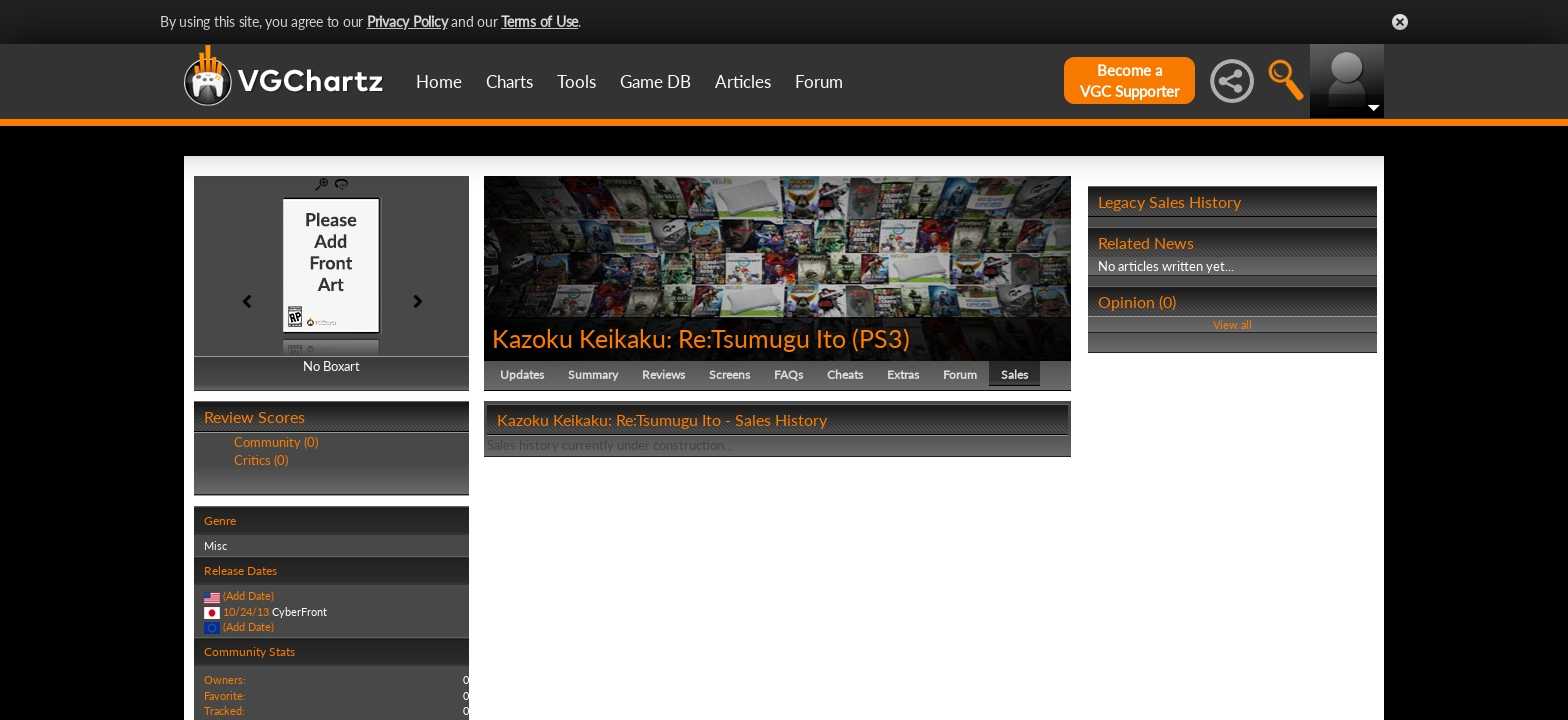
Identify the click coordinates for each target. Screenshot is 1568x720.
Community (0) (276, 442)
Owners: (225, 679)
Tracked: (224, 710)
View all (1232, 324)
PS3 (881, 338)
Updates (522, 374)
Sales (1014, 374)
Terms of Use (539, 21)
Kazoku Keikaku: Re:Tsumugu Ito (669, 338)
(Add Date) (248, 595)
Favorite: (225, 695)
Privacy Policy (407, 21)
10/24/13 (246, 611)
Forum (819, 81)
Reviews (663, 374)
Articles (743, 81)
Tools (576, 81)
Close (1400, 22)
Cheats (845, 374)
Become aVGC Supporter (1129, 80)
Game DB (655, 81)
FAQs (788, 374)
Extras (903, 374)
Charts (509, 81)
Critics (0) (261, 460)
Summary (593, 374)
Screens (729, 374)
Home (439, 81)
